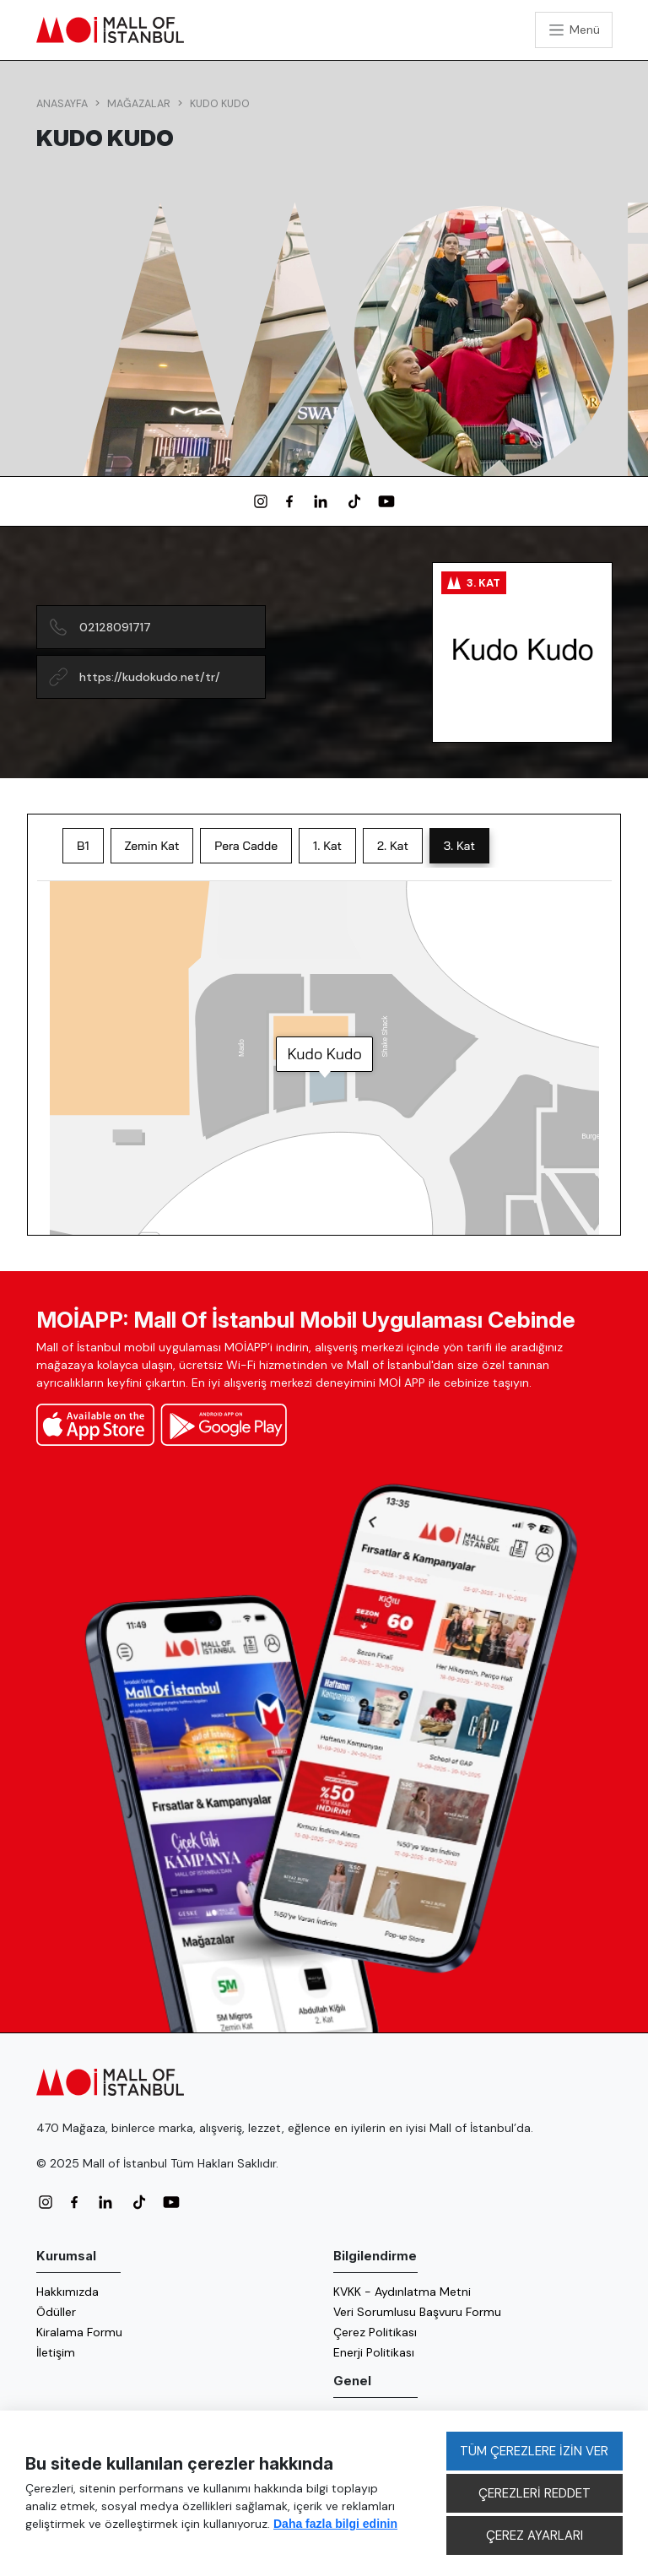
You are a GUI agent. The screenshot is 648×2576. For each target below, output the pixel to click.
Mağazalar (138, 104)
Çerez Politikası (375, 2332)
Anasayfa (62, 104)
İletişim (55, 2352)
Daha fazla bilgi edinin (335, 2523)
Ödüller (56, 2311)
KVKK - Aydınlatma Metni (402, 2291)
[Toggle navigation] (574, 30)
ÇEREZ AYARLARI (534, 2535)
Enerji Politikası (373, 2352)
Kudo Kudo (220, 104)
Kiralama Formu (79, 2332)
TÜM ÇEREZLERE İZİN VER (534, 2451)
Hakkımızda (67, 2291)
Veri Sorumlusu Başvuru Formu (417, 2311)
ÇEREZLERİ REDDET (534, 2493)
